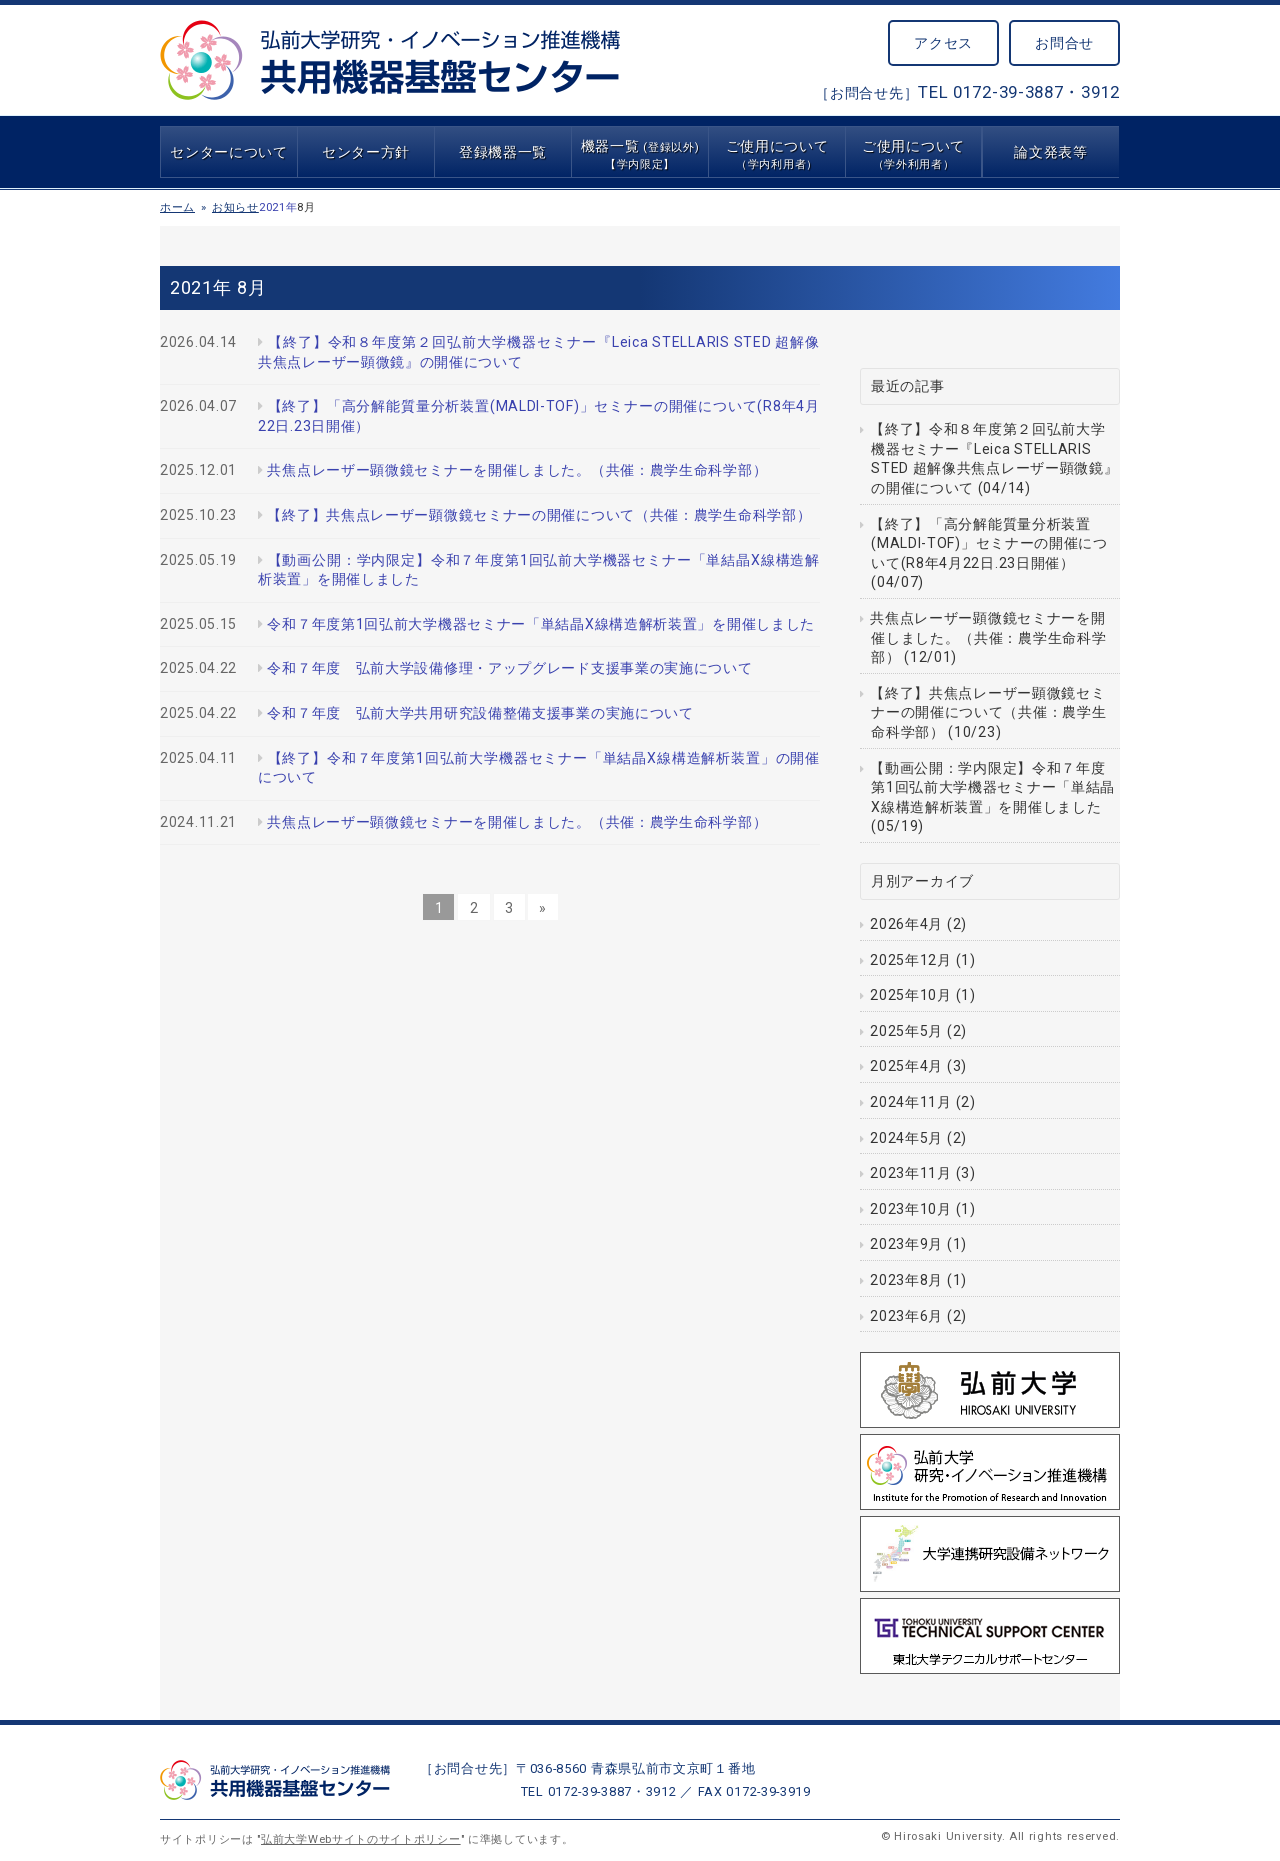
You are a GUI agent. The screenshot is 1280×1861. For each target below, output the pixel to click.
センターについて (229, 152)
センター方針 (366, 152)
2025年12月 (911, 960)
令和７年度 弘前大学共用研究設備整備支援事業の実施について (480, 713)
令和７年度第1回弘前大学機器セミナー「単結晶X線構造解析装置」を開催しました (541, 624)
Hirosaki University (947, 1836)
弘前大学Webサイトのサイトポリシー (361, 1839)
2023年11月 (911, 1173)
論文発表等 (1051, 152)
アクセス (943, 43)
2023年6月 (906, 1316)
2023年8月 (906, 1280)
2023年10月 (911, 1209)
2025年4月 (906, 1066)
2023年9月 (906, 1244)
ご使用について (777, 154)
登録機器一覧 (503, 152)
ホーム (177, 207)
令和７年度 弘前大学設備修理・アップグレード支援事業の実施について (509, 668)
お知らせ (235, 207)
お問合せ (1064, 43)
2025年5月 (906, 1031)
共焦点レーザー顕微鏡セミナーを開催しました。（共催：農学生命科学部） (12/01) (988, 637)
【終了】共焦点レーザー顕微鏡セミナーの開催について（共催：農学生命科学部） (539, 515)
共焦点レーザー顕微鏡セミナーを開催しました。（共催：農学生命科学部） (517, 470)
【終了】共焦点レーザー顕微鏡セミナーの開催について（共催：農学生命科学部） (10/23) (988, 712)
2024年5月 (906, 1138)
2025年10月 (911, 995)
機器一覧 (640, 154)
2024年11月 (911, 1102)
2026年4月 (906, 924)
